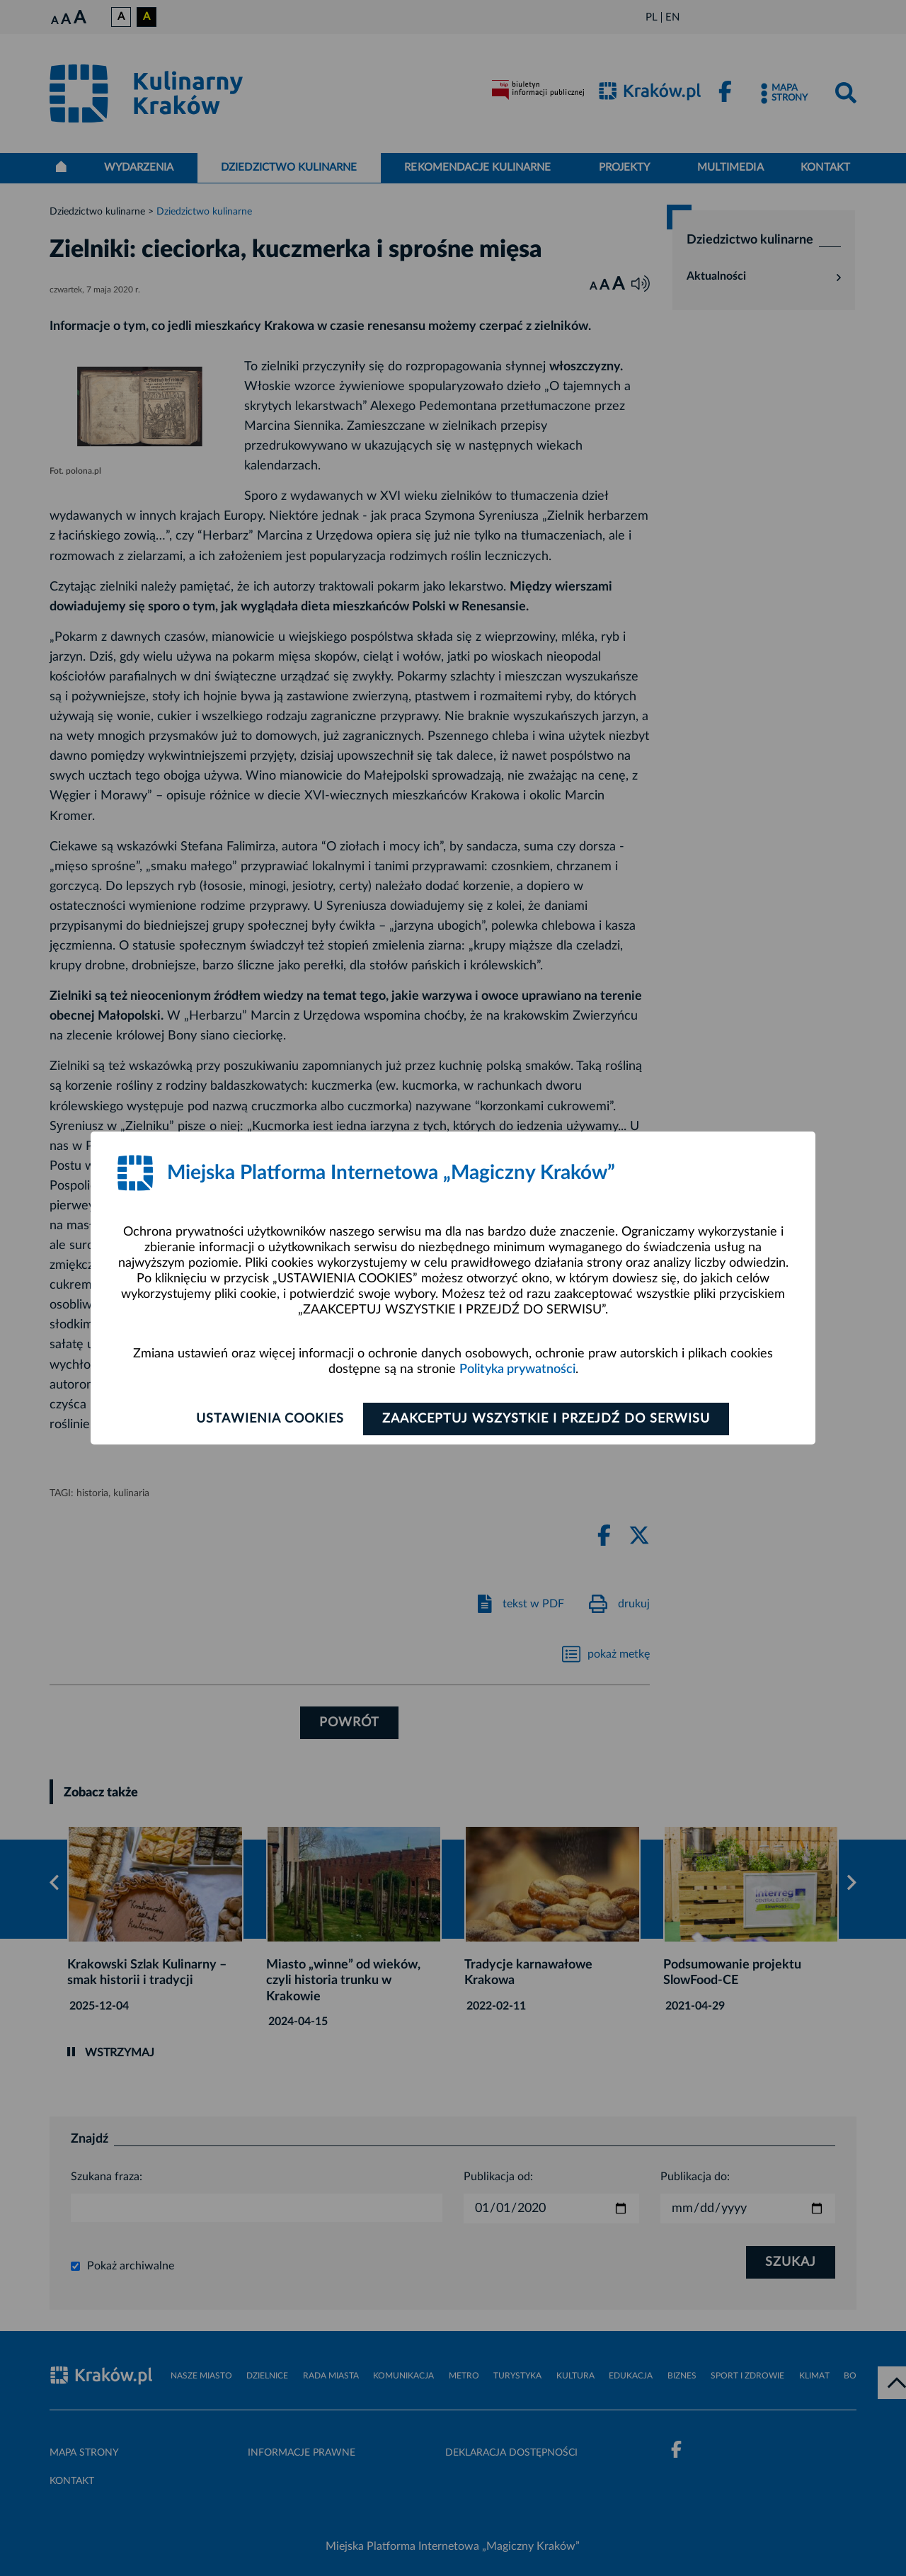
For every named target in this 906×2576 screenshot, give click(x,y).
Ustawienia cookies (270, 1419)
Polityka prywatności (517, 1369)
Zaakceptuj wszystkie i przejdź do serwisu (546, 1419)
